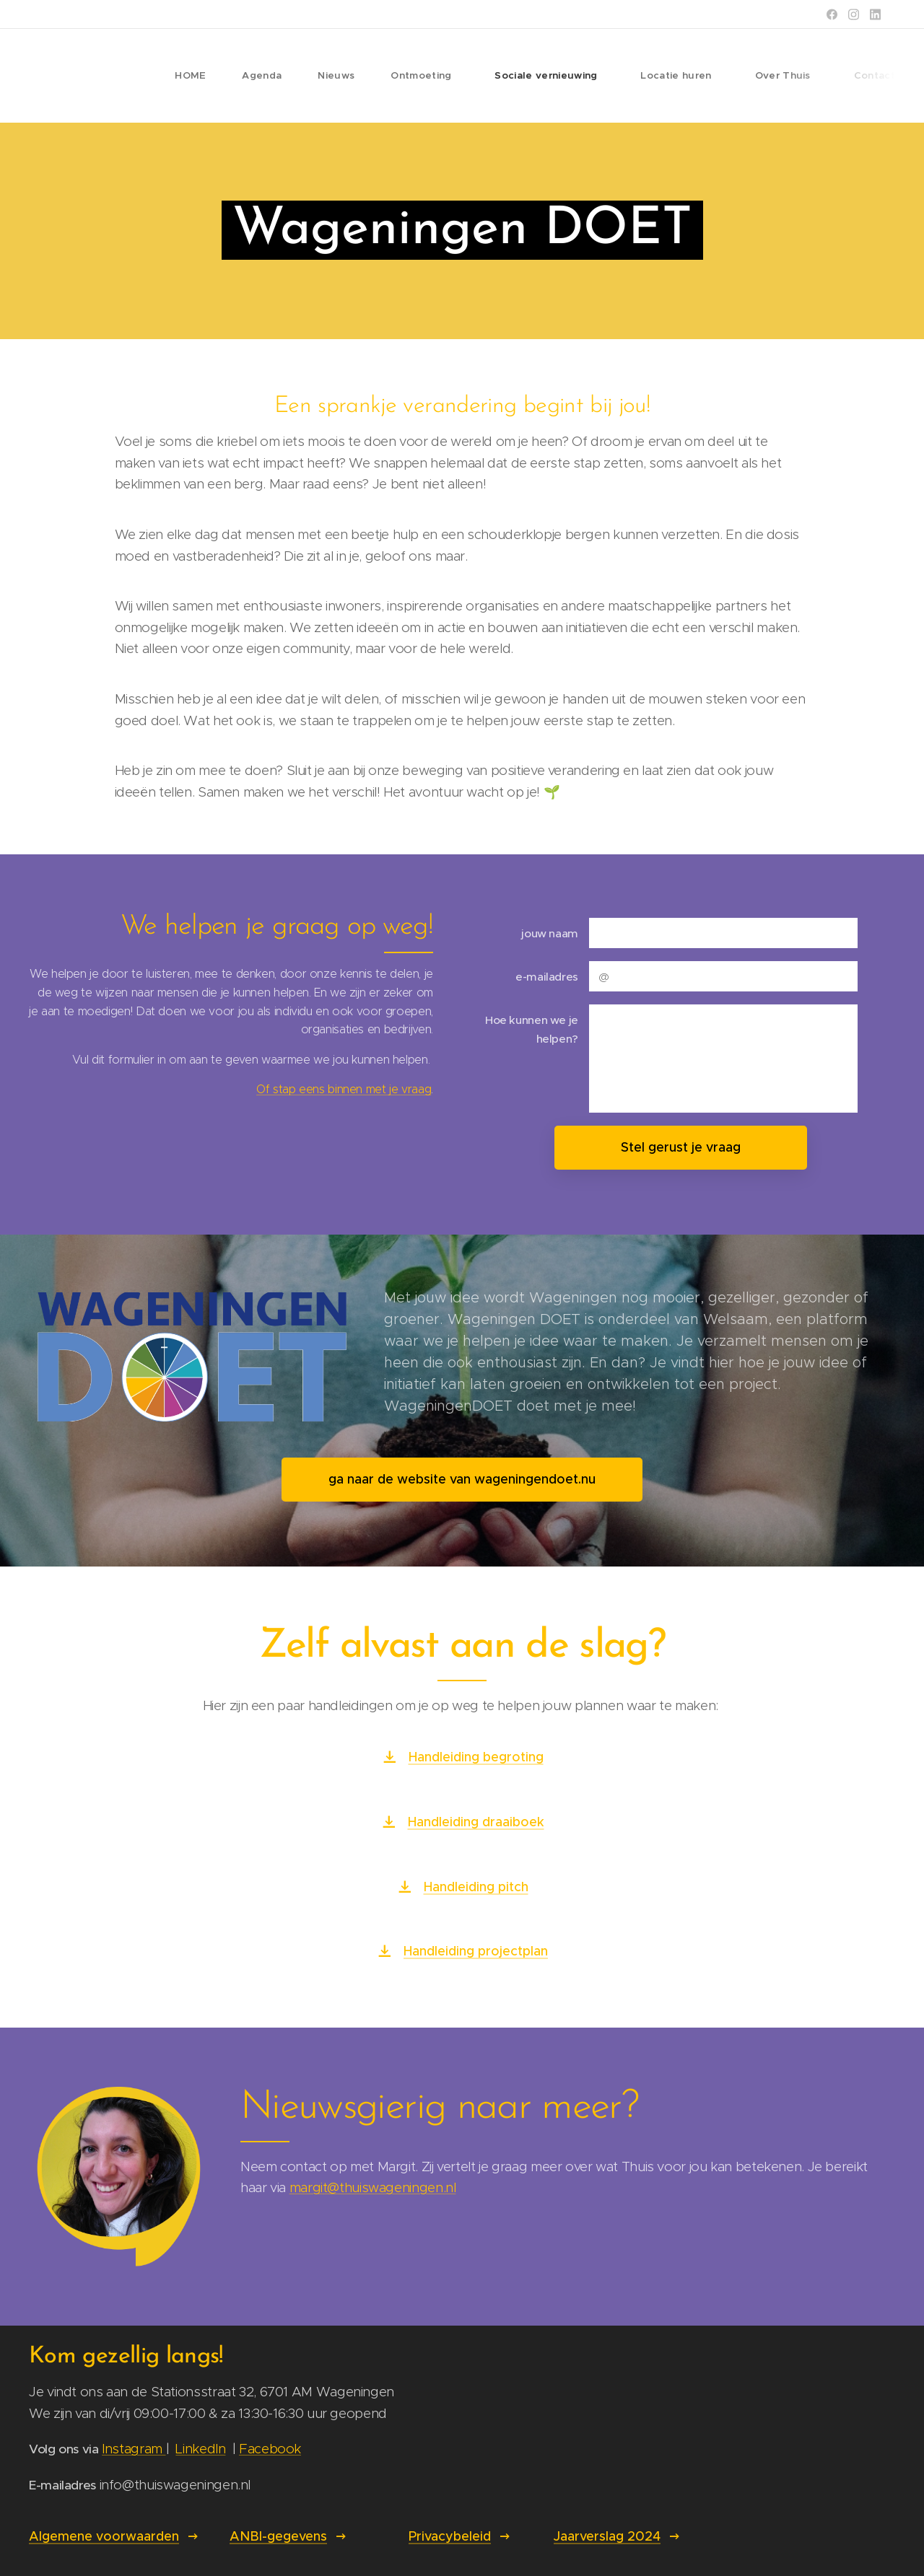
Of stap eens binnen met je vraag (343, 1090)
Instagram (133, 2448)
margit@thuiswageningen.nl (372, 2187)
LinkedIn (200, 2448)
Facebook (270, 2448)
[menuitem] (203, 76)
